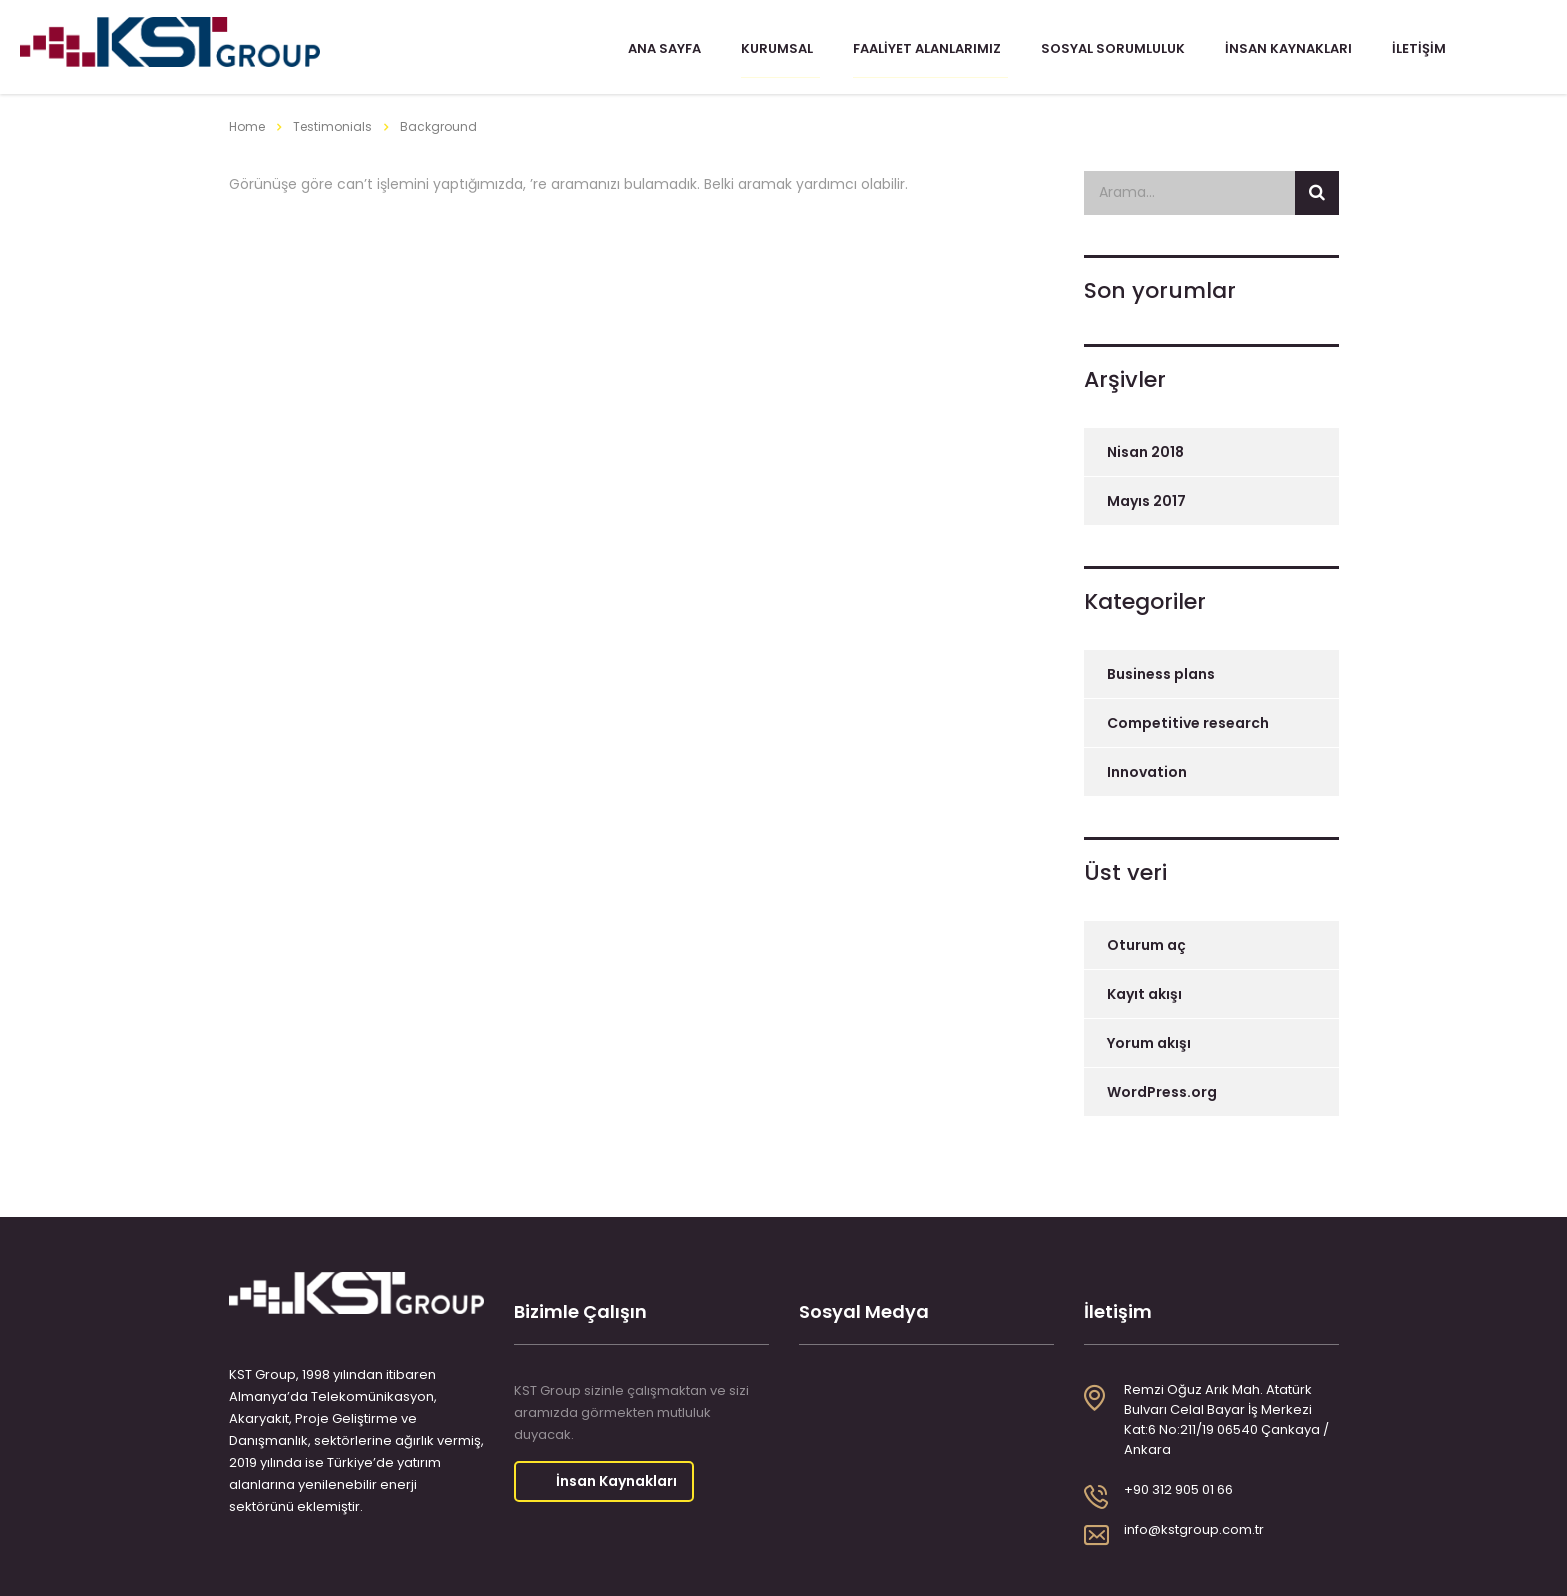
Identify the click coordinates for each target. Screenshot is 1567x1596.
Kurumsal (772, 53)
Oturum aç (1146, 941)
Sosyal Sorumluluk (1108, 53)
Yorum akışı (1149, 1039)
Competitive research (1188, 719)
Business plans (1161, 670)
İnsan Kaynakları (1283, 53)
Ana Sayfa (659, 53)
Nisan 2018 (1145, 448)
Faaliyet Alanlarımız (922, 53)
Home (247, 122)
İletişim (1414, 53)
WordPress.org (1162, 1088)
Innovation (1147, 768)
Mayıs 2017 (1146, 497)
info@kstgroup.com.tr (1194, 1525)
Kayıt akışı (1144, 990)
